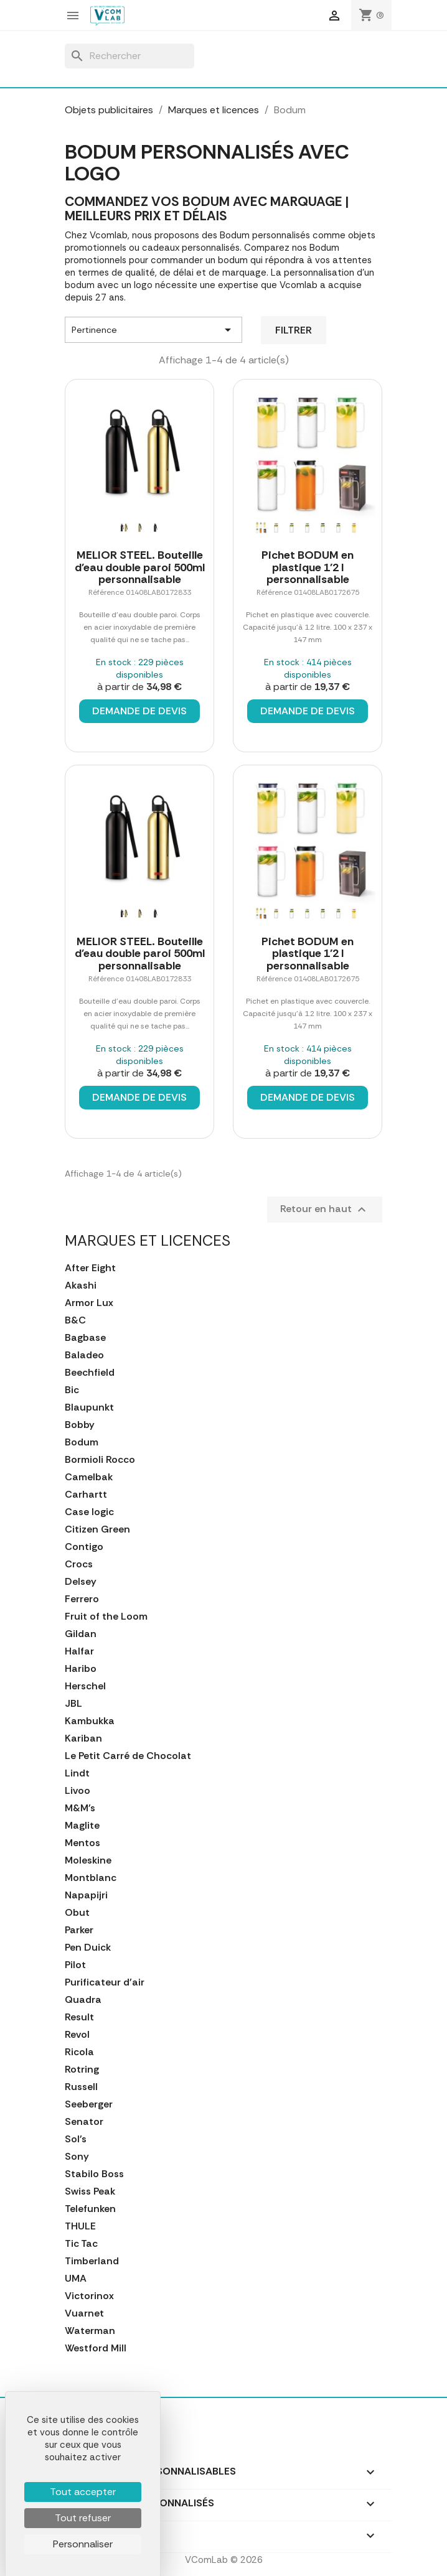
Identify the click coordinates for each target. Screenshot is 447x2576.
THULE (80, 2226)
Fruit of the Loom (106, 1616)
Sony (77, 2156)
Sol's (76, 2139)
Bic (72, 1390)
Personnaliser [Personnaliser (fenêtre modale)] (83, 2543)
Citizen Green (97, 1529)
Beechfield (90, 1372)
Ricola (79, 2052)
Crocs (79, 1564)
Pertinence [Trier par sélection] (153, 329)
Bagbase (85, 1338)
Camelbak (89, 1477)
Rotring (82, 2069)
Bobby (80, 1425)
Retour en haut (324, 1209)
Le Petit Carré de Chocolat (128, 1756)
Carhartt (86, 1494)
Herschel (85, 1686)
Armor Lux (89, 1303)
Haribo (80, 1669)
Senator (84, 2122)
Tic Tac (81, 2244)
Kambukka (90, 1721)
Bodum (81, 1442)
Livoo (77, 1791)
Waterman (90, 2331)
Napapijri (86, 1895)
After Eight (90, 1268)
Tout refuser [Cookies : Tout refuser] (83, 2517)
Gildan (80, 1634)
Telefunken (90, 2209)
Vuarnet (84, 2313)
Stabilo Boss (94, 2174)
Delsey (80, 1581)
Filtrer (293, 330)
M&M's (80, 1808)
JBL (73, 1703)
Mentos (82, 1843)
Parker (79, 1930)
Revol (77, 2034)
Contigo (84, 1547)
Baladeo (84, 1355)
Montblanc (90, 1878)
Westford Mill (95, 2348)
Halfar (79, 1651)
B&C (75, 1320)
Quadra (83, 2000)
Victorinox (89, 2296)
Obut (77, 1912)
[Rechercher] (129, 56)
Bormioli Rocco (100, 1460)
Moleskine (88, 1860)
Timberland (92, 2261)
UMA (76, 2278)
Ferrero (82, 1599)
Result (79, 2017)
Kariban (83, 1738)
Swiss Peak (90, 2191)
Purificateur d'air (104, 1982)
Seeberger (89, 2104)
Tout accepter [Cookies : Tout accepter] (83, 2491)
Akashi (80, 1285)
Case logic (89, 1512)
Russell (81, 2087)
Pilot (75, 1965)
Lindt (77, 1773)
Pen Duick (88, 1947)
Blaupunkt (89, 1407)
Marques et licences (147, 1240)
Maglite (82, 1825)
